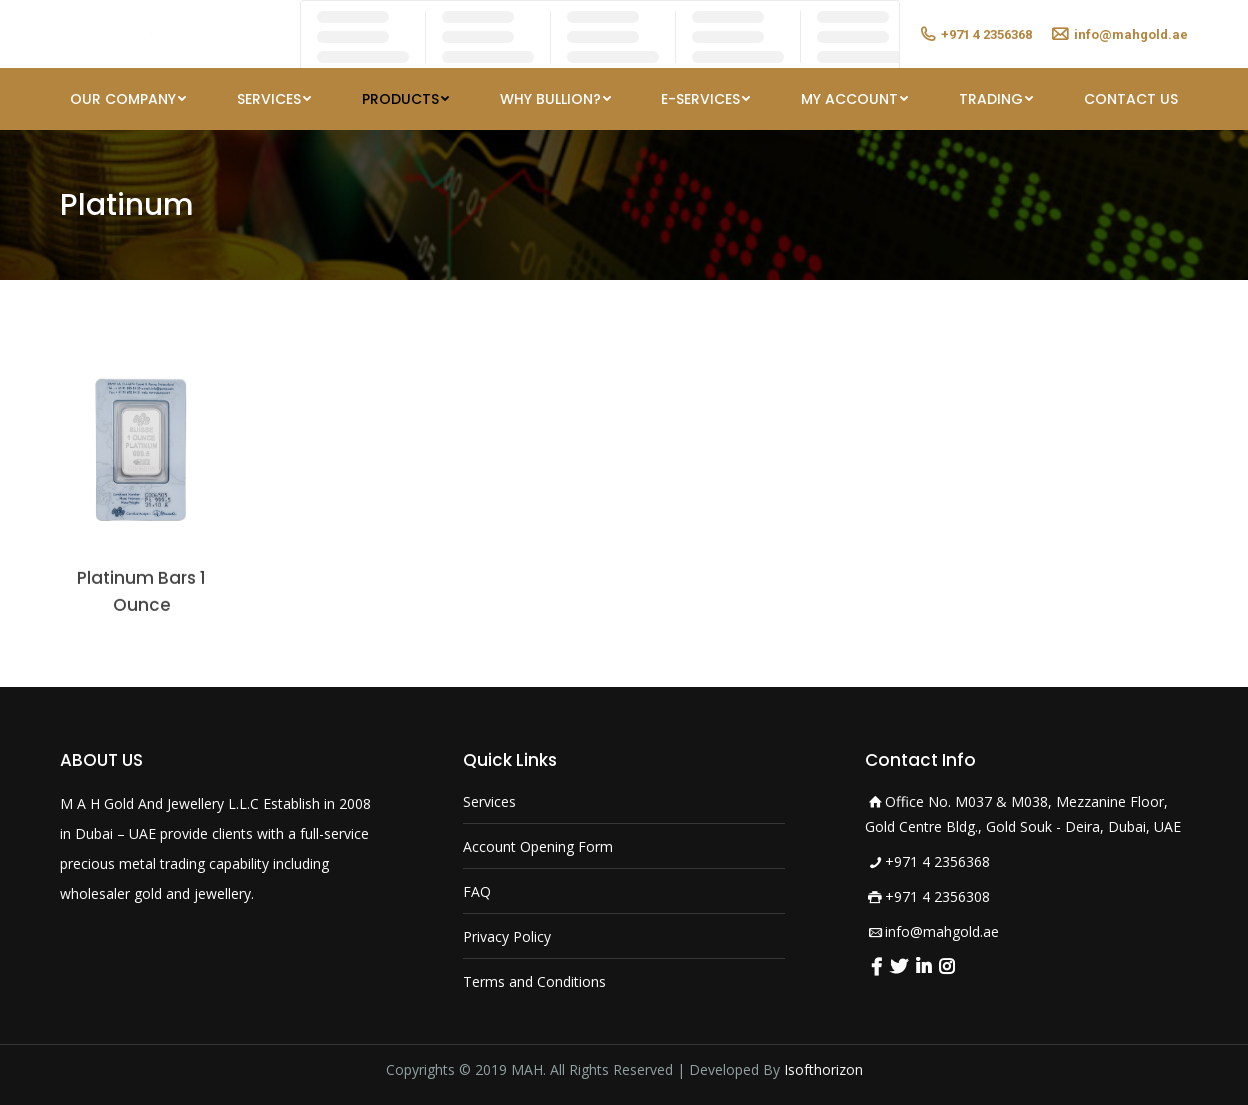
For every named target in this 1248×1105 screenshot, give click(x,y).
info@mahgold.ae (942, 931)
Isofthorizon (823, 1069)
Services (489, 801)
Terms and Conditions (534, 981)
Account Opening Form (538, 846)
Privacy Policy (507, 936)
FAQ (477, 891)
